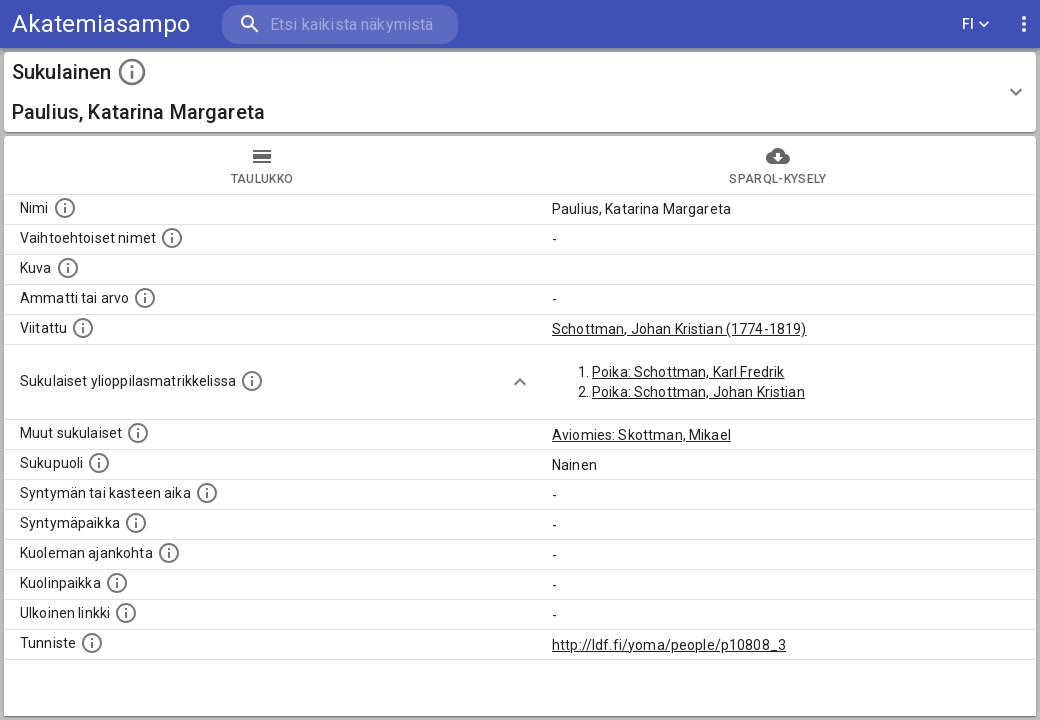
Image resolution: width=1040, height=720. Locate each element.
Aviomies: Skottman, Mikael (641, 435)
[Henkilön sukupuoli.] (99, 463)
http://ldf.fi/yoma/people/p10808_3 (669, 645)
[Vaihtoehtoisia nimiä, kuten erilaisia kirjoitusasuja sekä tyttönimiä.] (172, 238)
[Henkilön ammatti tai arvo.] (145, 298)
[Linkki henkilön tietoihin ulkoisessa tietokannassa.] (126, 613)
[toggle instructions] (132, 72)
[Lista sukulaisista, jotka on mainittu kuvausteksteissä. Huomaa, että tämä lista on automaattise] (138, 433)
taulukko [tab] (262, 165)
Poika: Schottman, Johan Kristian (698, 392)
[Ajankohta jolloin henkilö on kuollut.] (169, 553)
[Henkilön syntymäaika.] (207, 493)
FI (976, 24)
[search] (340, 24)
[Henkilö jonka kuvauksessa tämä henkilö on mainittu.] (83, 328)
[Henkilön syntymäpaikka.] (136, 523)
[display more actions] (1024, 24)
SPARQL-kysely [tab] (778, 165)
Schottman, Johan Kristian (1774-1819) (679, 329)
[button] (520, 92)
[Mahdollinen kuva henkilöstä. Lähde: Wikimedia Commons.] (68, 268)
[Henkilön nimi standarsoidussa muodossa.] (65, 208)
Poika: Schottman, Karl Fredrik (688, 372)
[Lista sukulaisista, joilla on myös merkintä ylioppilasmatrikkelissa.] (252, 381)
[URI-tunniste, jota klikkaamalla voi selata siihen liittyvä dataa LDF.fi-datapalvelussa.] (92, 643)
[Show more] (520, 382)
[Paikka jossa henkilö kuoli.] (117, 583)
